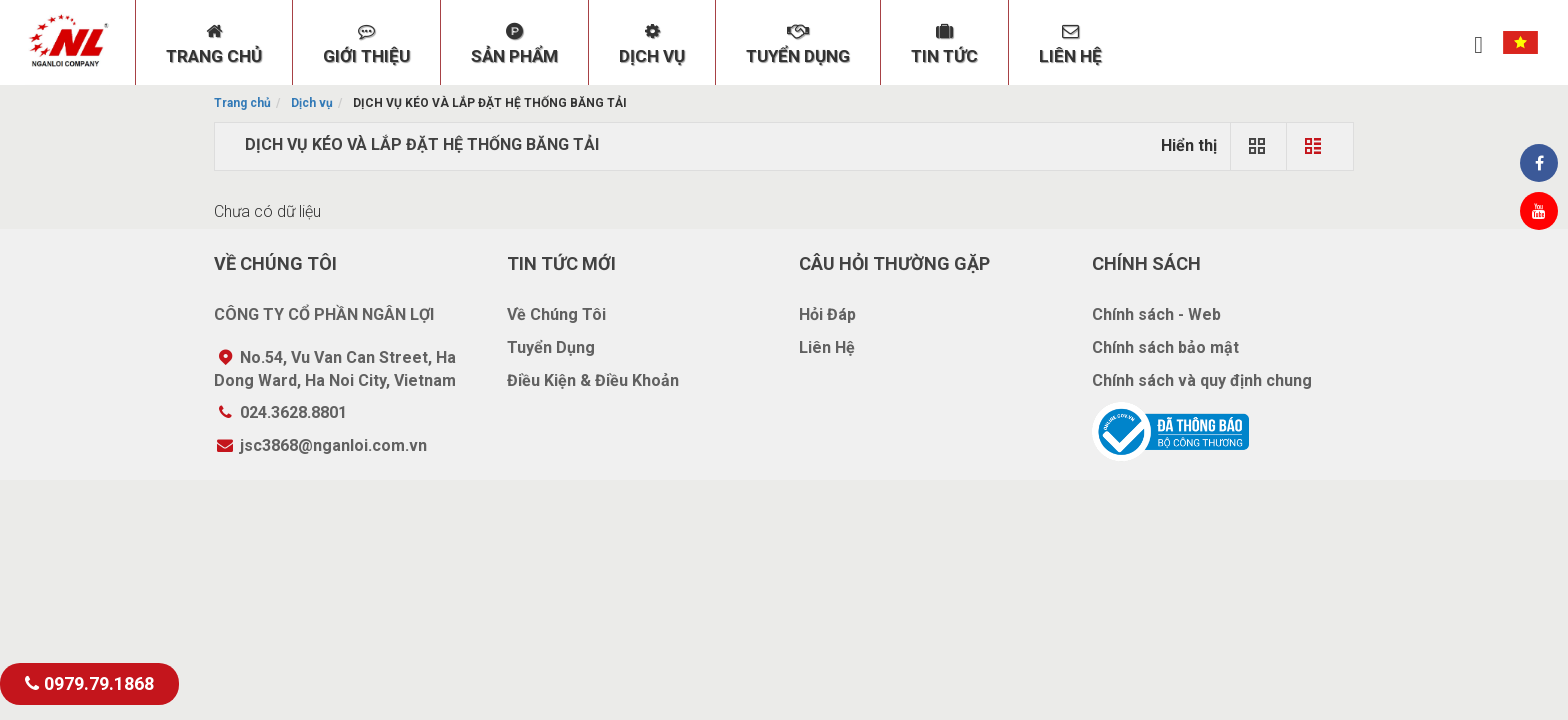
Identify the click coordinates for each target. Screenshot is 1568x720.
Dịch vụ (312, 103)
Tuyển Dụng (551, 347)
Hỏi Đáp (827, 314)
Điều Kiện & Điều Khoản (593, 380)
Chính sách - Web (1156, 314)
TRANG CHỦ (214, 44)
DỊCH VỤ (652, 44)
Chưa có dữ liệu (267, 211)
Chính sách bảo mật (1165, 347)
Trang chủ (242, 103)
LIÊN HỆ (1070, 44)
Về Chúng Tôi (556, 314)
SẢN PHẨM (514, 44)
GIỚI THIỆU (366, 44)
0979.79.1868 (89, 683)
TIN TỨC (944, 44)
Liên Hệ (827, 347)
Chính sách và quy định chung (1202, 380)
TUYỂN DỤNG (798, 44)
